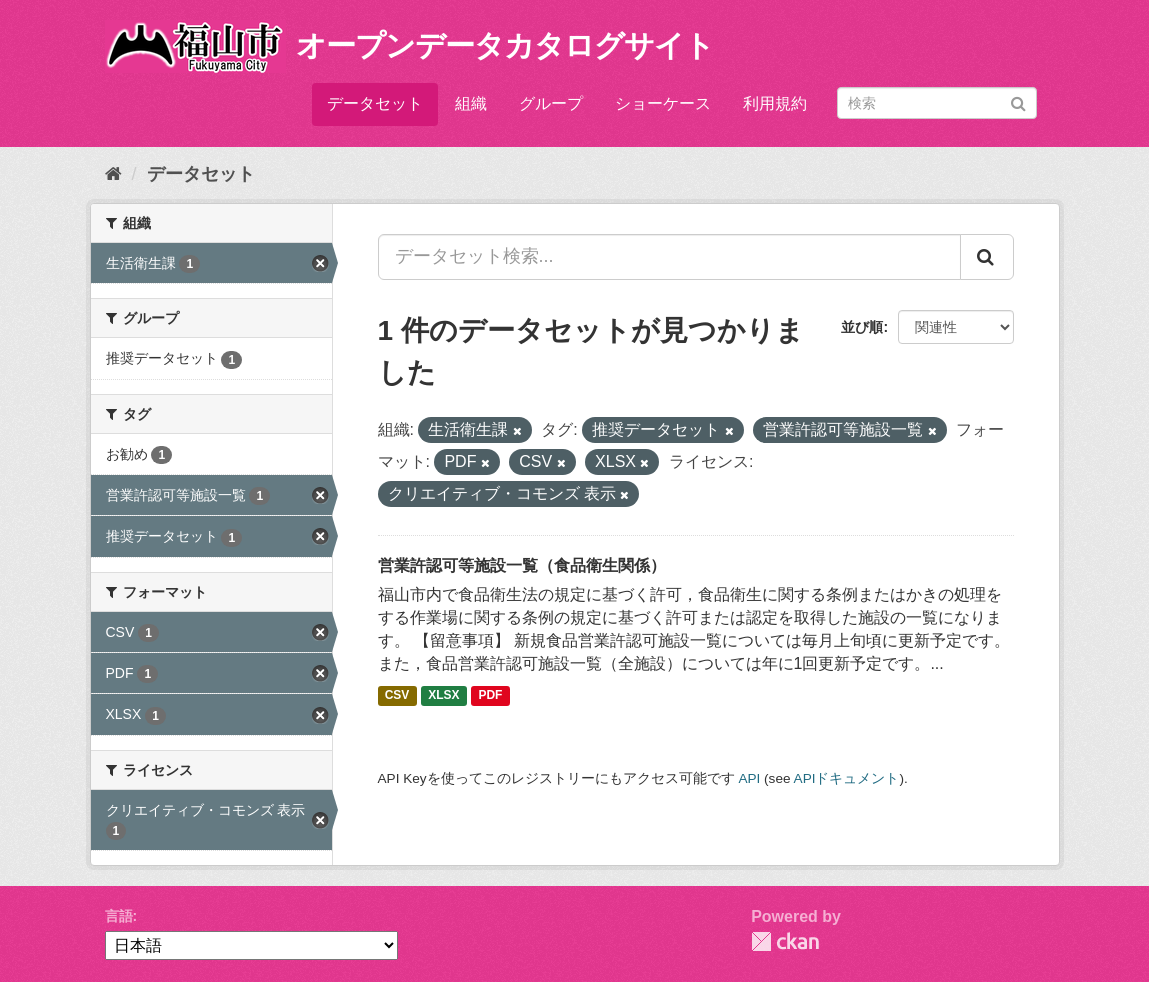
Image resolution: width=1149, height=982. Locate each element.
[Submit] (1018, 101)
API (749, 778)
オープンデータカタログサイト (505, 45)
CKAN (785, 941)
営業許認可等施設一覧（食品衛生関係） (522, 565)
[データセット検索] (937, 103)
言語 (119, 916)
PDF (490, 696)
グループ (551, 103)
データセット (375, 103)
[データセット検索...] (669, 257)
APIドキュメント (847, 778)
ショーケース (663, 103)
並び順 (862, 327)
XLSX (443, 696)
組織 (471, 103)
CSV (397, 696)
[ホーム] (113, 174)
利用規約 (775, 103)
